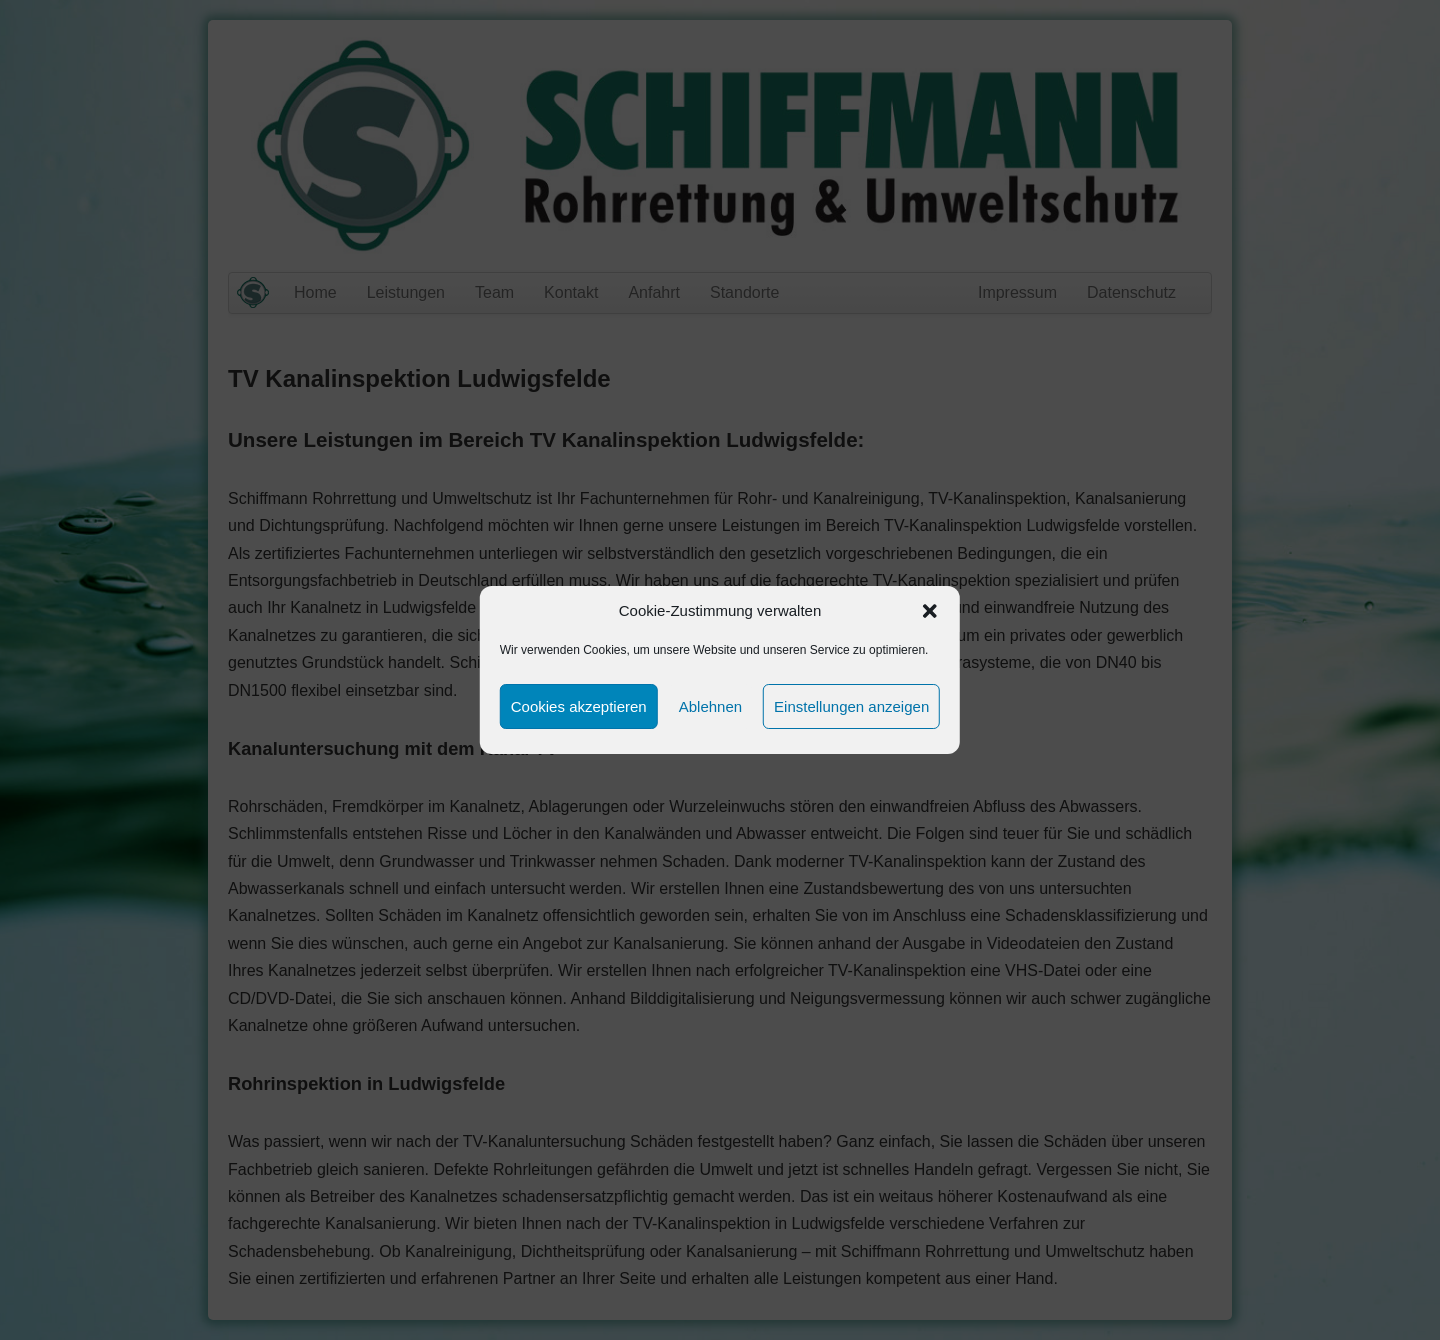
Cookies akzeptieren (579, 706)
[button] (930, 611)
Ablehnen (710, 706)
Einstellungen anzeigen (851, 706)
